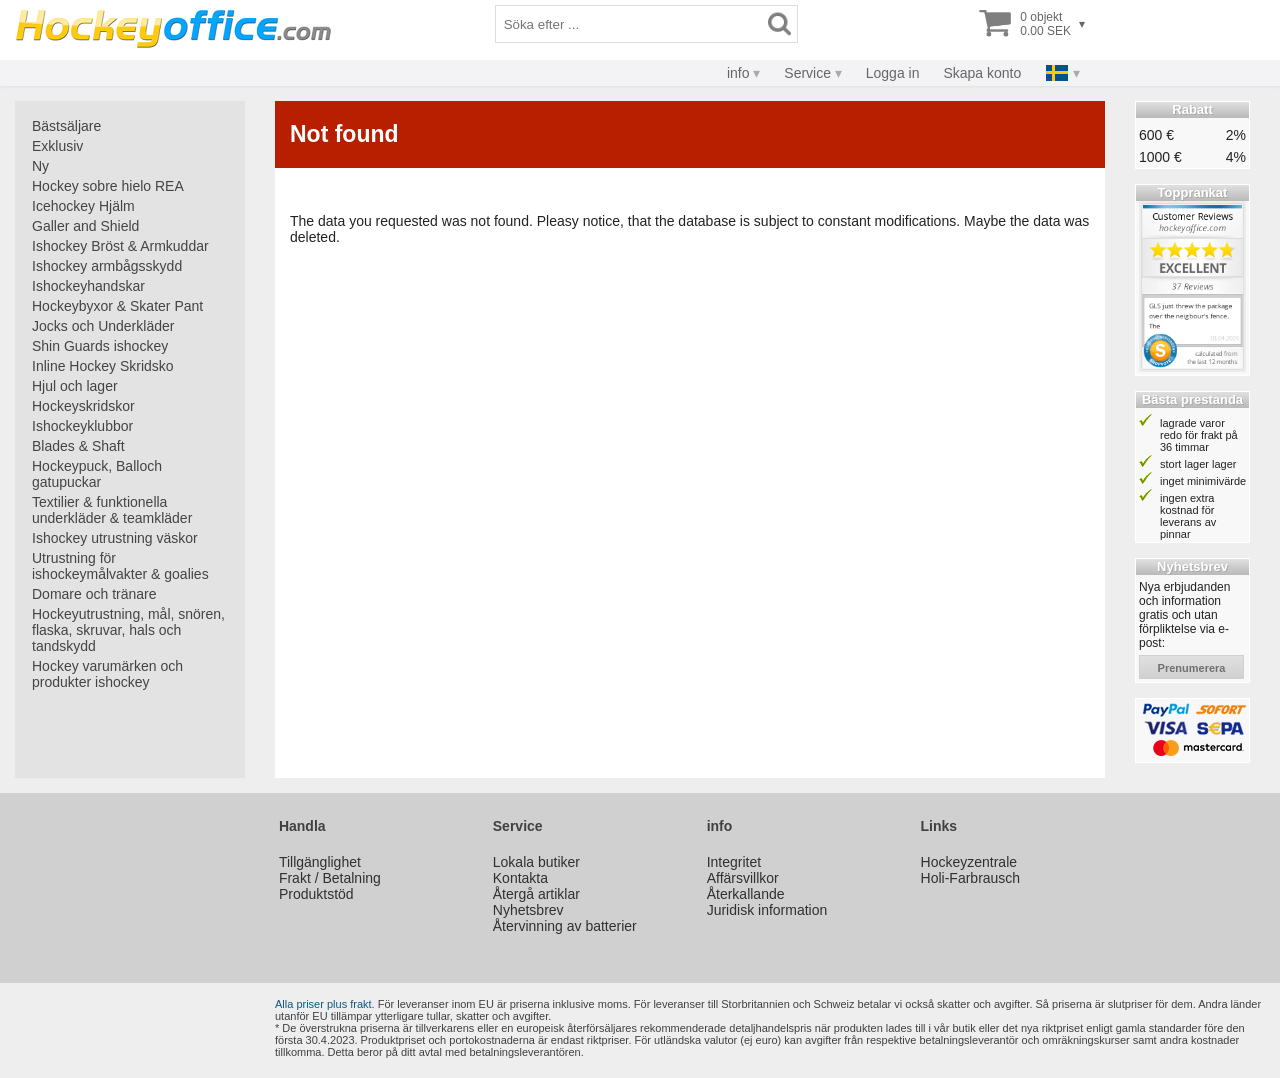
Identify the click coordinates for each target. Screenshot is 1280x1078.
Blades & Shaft (78, 446)
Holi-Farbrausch (971, 878)
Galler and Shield (85, 226)
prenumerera (1192, 668)
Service (807, 73)
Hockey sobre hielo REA (108, 186)
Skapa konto (982, 73)
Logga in (893, 73)
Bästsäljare (66, 126)
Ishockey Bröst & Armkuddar (120, 246)
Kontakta (520, 878)
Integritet (734, 862)
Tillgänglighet (320, 862)
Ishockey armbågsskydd (107, 266)
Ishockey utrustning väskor (115, 538)
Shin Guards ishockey (100, 346)
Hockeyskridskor (83, 406)
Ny (40, 166)
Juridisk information (767, 910)
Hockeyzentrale (969, 862)
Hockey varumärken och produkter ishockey (107, 674)
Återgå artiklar (536, 894)
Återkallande (746, 894)
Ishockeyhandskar (88, 286)
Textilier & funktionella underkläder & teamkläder (112, 510)
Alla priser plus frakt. (325, 1004)
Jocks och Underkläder (103, 326)
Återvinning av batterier (565, 926)
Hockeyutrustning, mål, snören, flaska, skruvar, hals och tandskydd (128, 630)
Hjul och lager (75, 386)
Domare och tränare (94, 594)
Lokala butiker (536, 862)
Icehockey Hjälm (83, 206)
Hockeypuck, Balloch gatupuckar (97, 474)
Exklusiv (57, 146)
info (738, 73)
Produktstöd (316, 894)
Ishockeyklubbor (82, 426)
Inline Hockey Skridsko (103, 366)
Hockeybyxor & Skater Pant (117, 306)
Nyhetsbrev (528, 910)
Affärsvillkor (743, 878)
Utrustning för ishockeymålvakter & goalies (120, 566)
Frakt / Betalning (330, 878)
